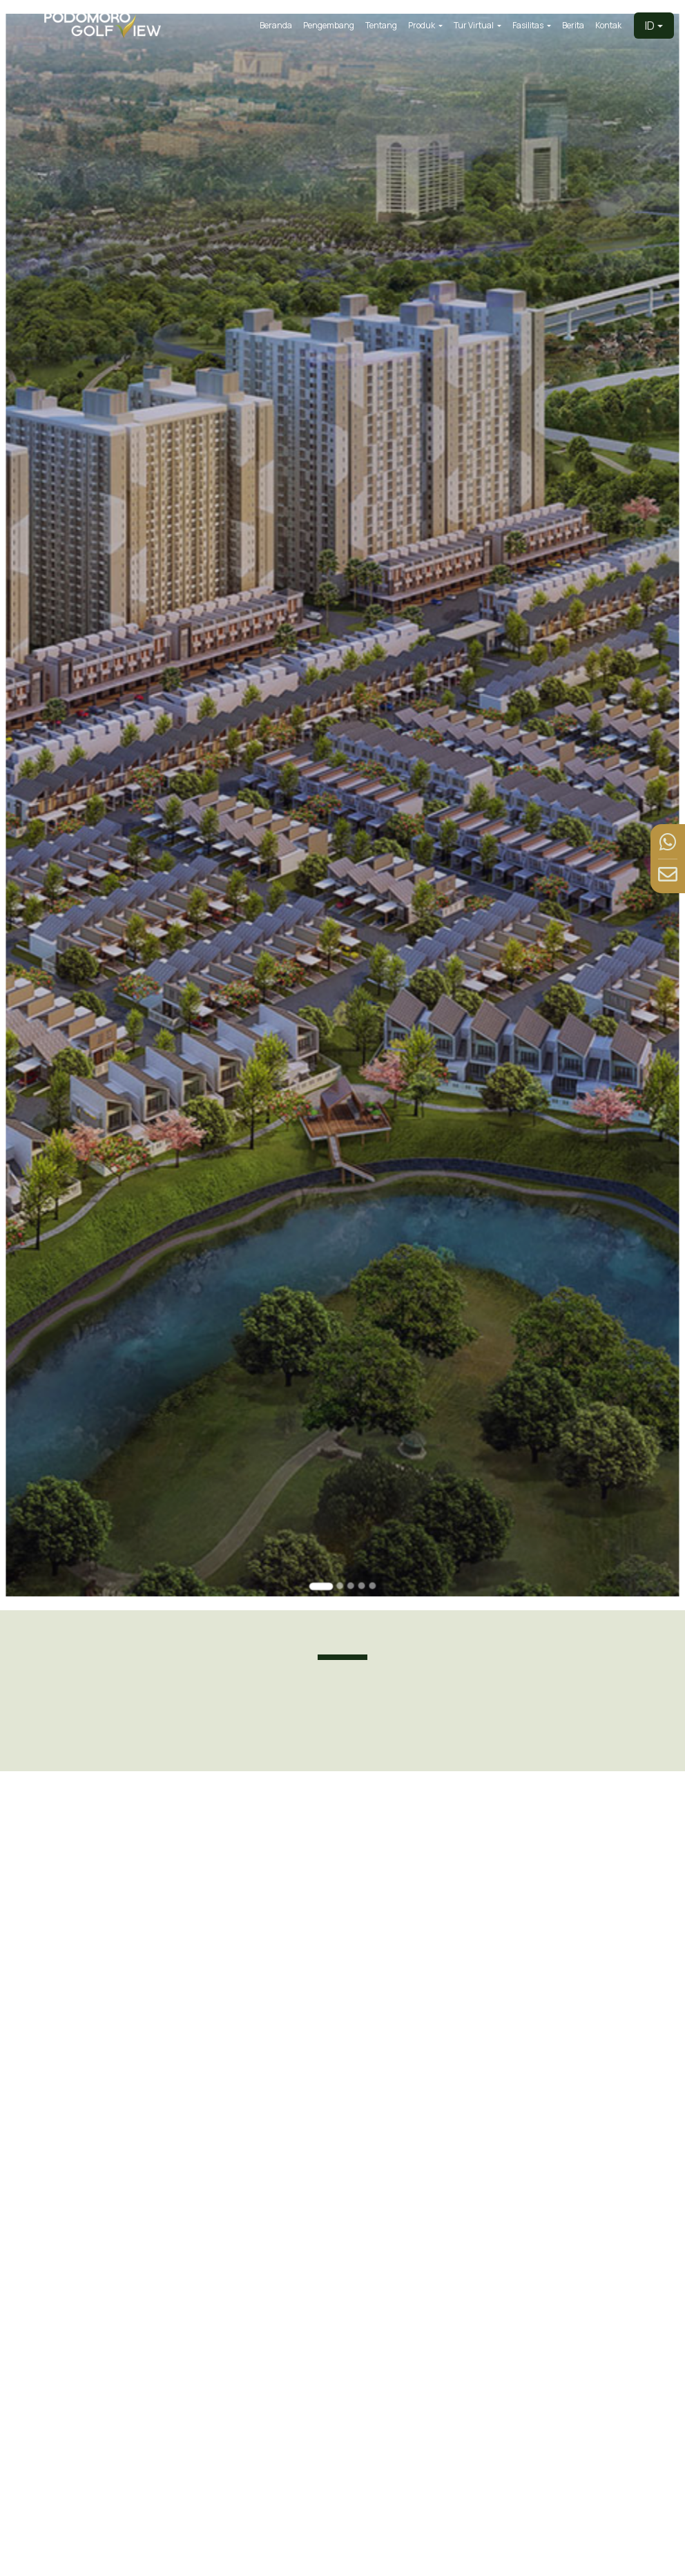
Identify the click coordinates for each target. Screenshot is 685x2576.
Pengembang (328, 25)
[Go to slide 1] (322, 1529)
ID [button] (650, 25)
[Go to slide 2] (339, 1528)
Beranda (276, 25)
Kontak (608, 25)
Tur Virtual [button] (474, 25)
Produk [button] (422, 25)
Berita (573, 25)
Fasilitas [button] (528, 25)
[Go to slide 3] (350, 1528)
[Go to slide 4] (360, 1528)
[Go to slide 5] (370, 1528)
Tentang (381, 25)
